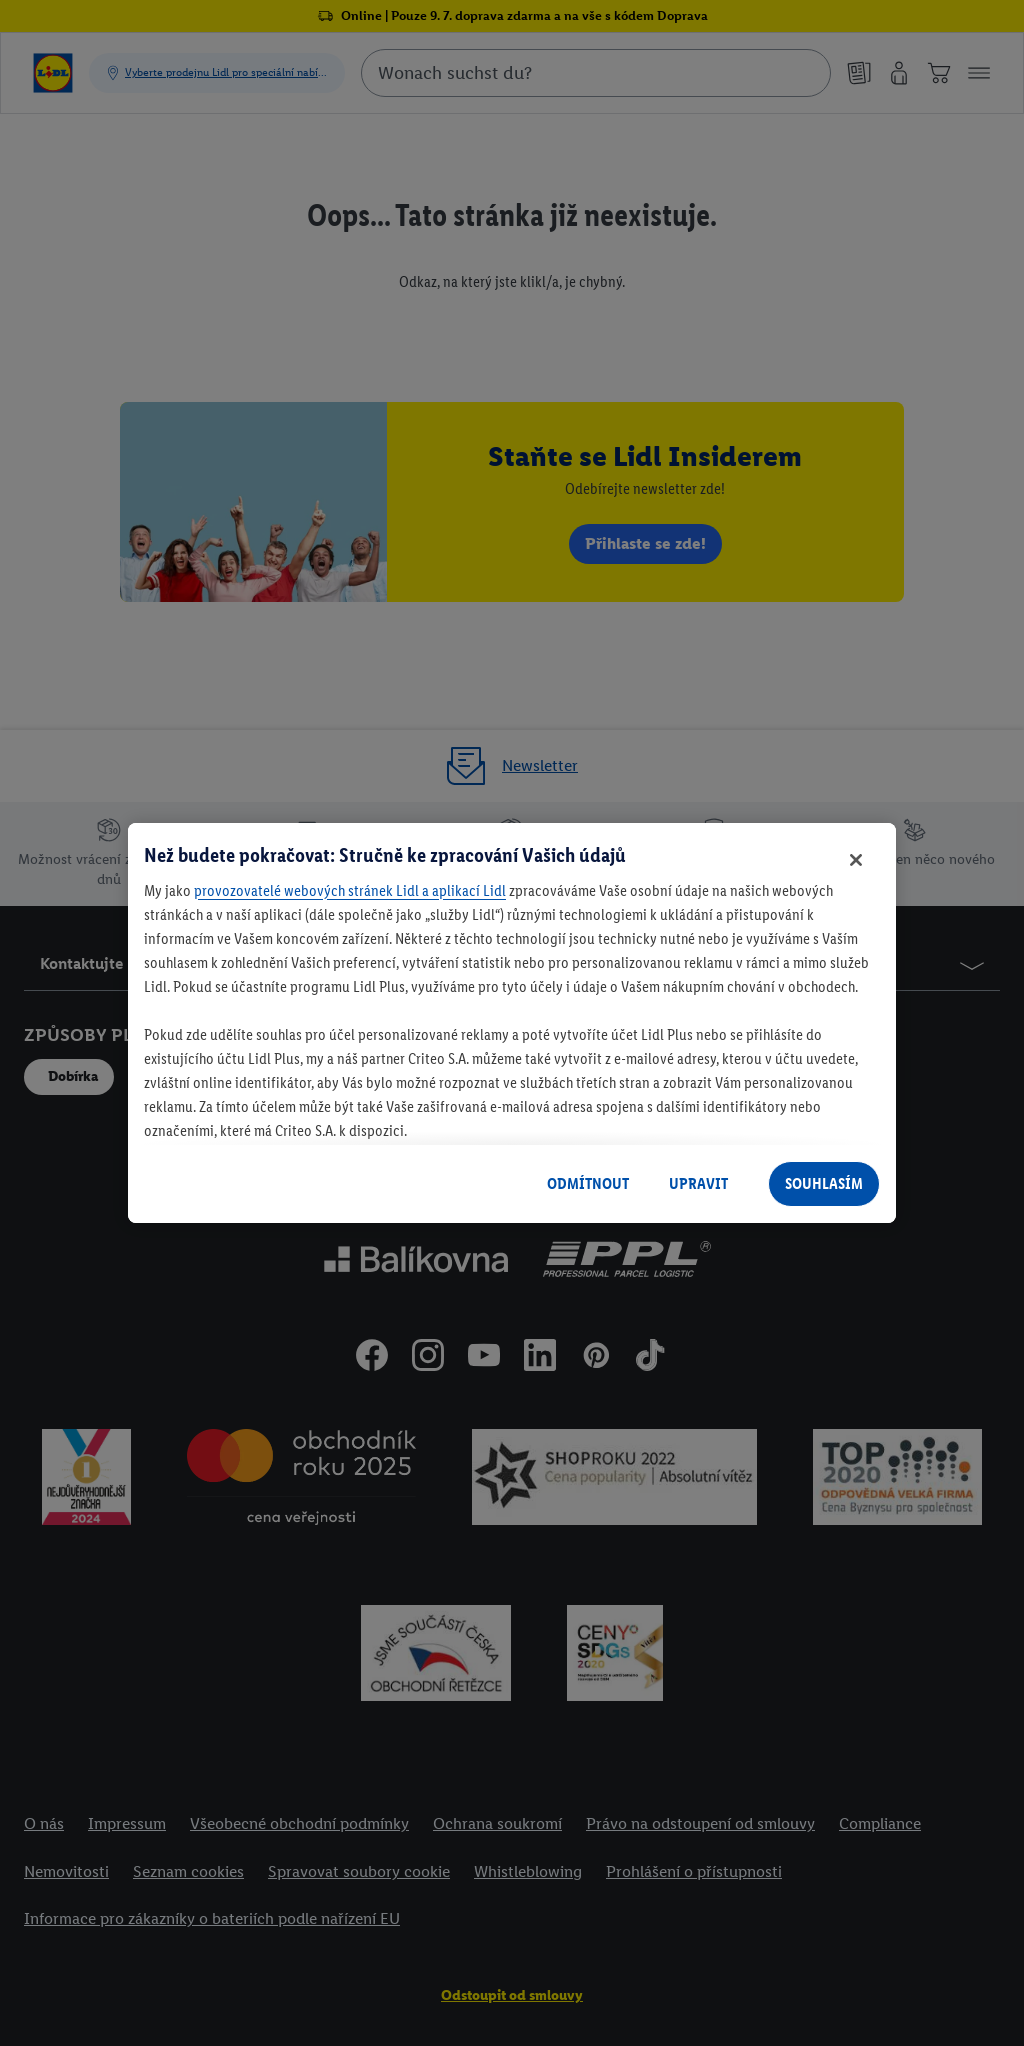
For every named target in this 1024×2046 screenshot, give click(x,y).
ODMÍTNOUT (588, 1183)
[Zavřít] (856, 860)
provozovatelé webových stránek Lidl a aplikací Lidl (350, 890)
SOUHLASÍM (824, 1183)
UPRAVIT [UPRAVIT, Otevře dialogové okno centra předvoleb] (698, 1183)
